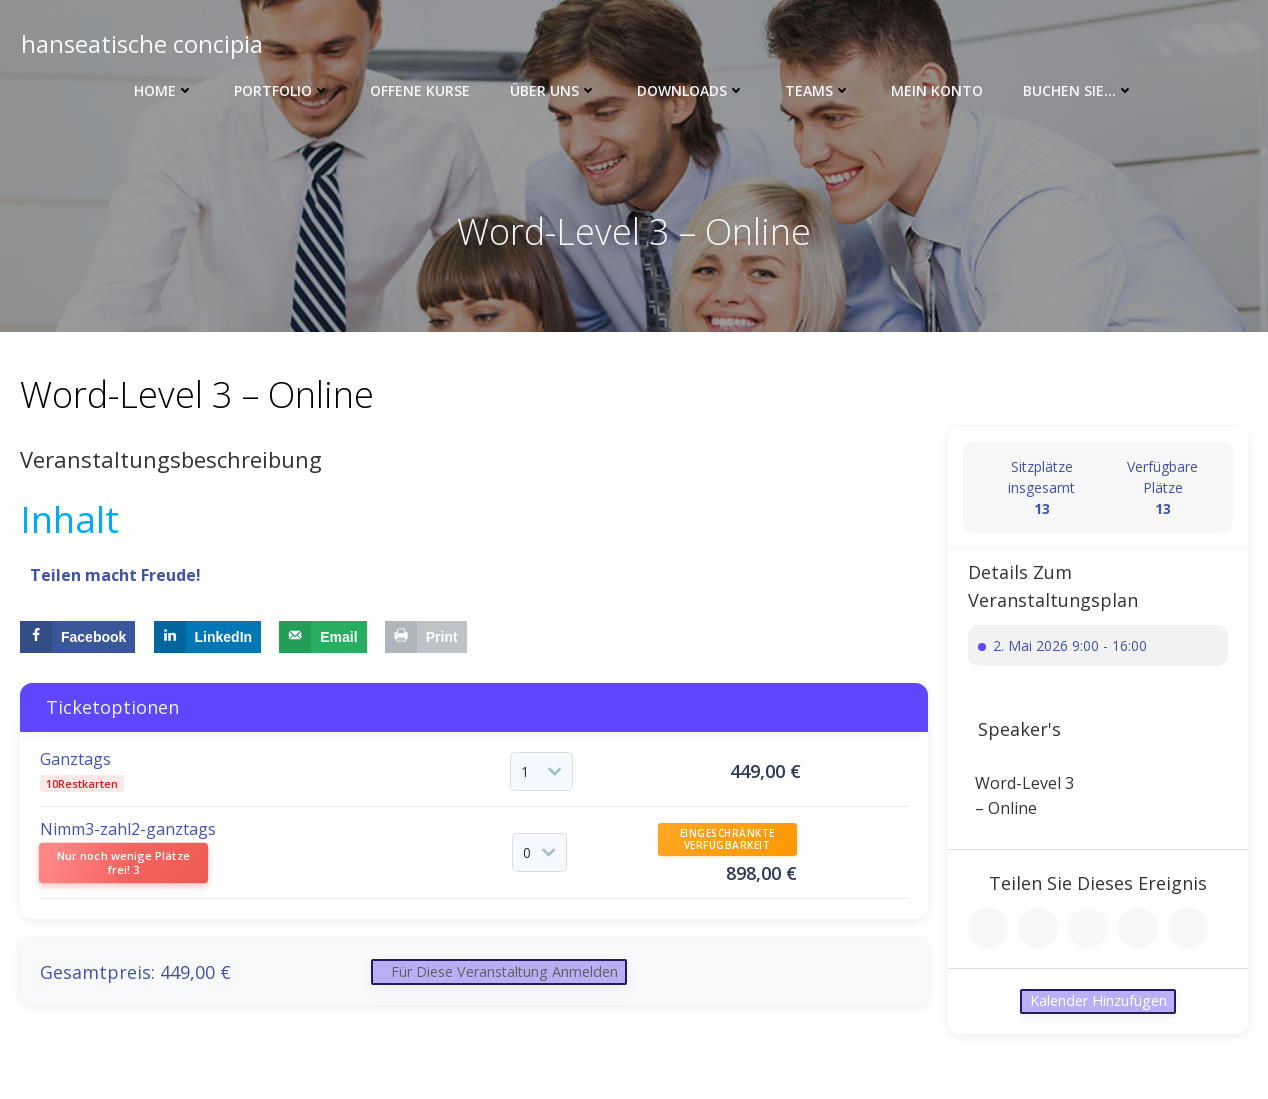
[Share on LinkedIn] (208, 641)
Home (164, 90)
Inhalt (69, 524)
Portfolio (282, 90)
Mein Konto (937, 90)
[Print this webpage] (426, 641)
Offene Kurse (420, 90)
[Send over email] (322, 641)
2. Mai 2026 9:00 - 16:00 (1070, 649)
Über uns (553, 90)
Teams (818, 90)
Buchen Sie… (1078, 90)
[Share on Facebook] (77, 641)
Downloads (691, 90)
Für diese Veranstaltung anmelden (514, 983)
